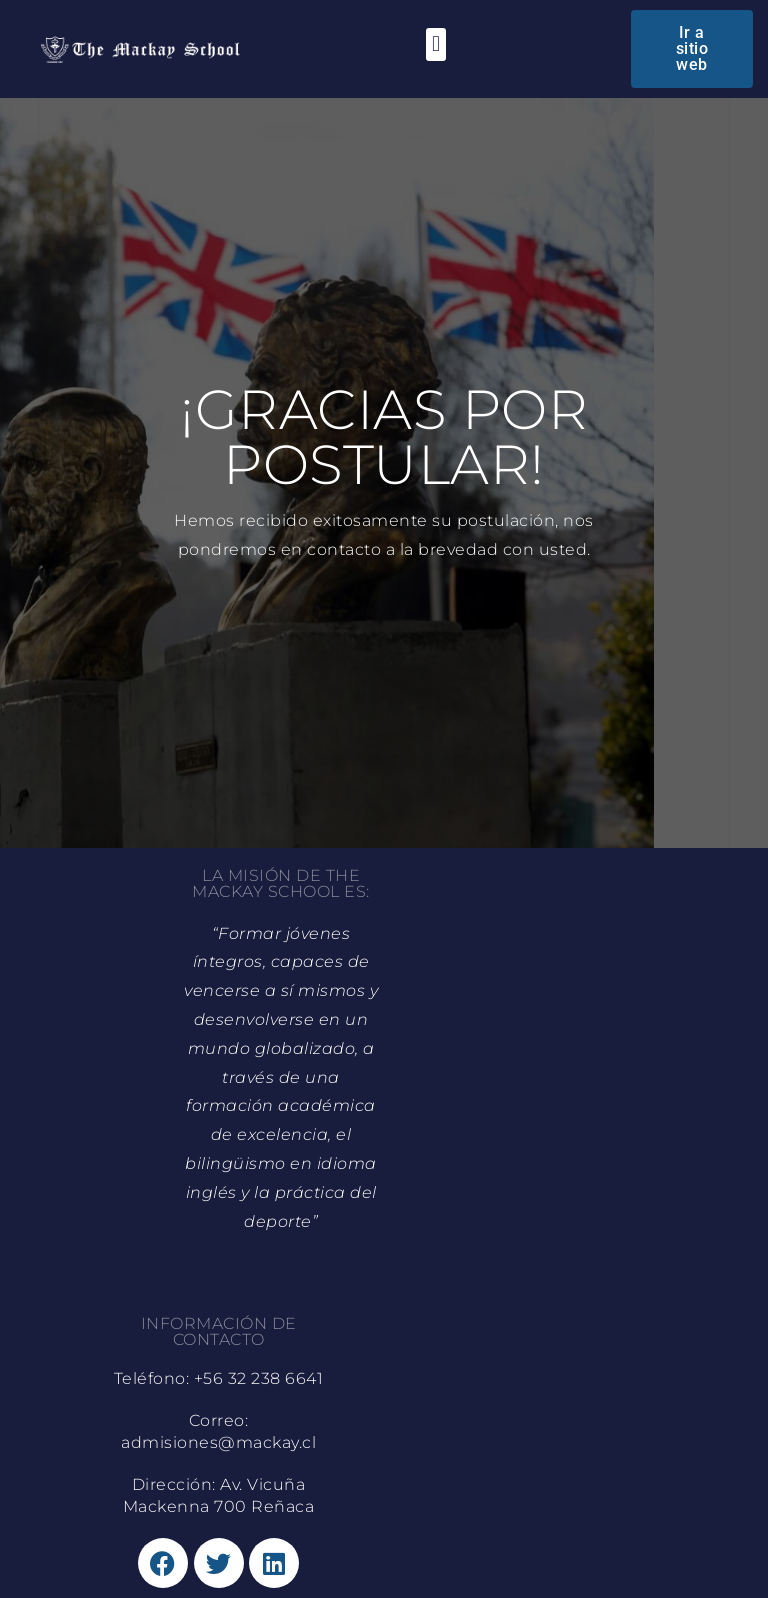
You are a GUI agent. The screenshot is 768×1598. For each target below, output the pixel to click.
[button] (436, 44)
